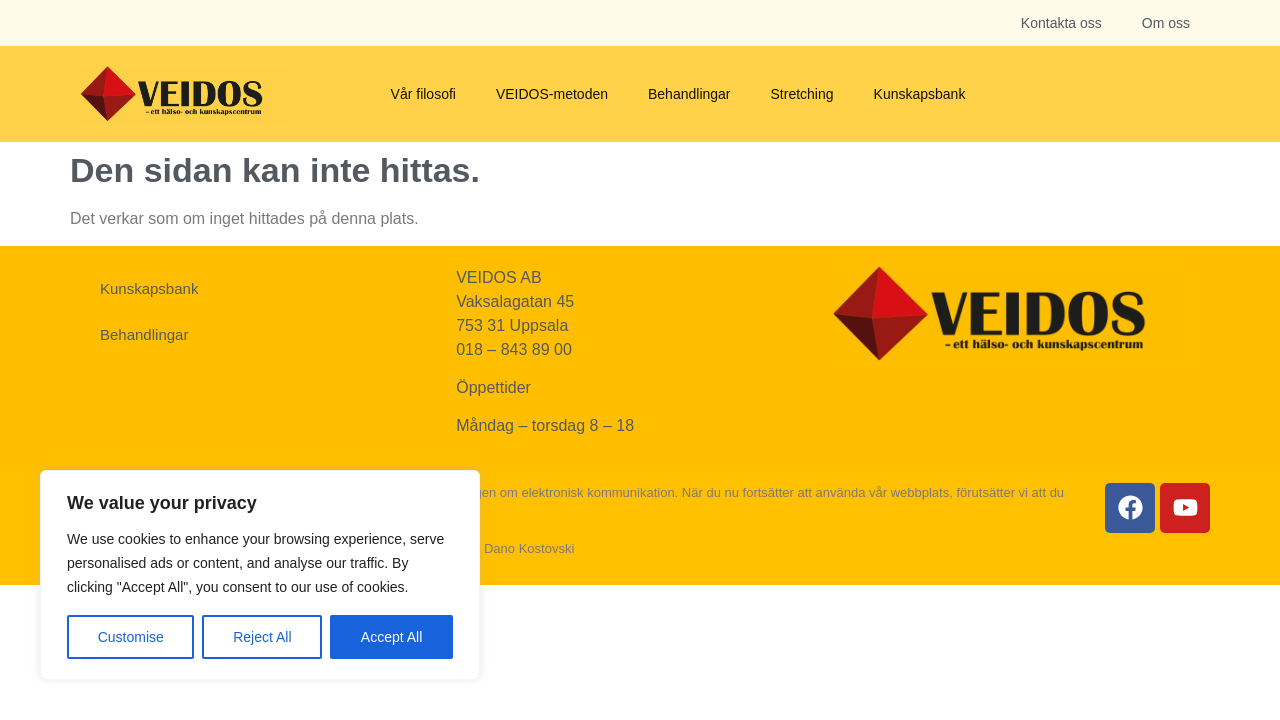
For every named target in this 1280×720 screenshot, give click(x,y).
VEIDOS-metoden (552, 94)
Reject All (262, 637)
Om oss (1166, 23)
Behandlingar (689, 94)
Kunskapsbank (920, 94)
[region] (260, 575)
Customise (131, 637)
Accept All (391, 637)
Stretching (802, 94)
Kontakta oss (1061, 23)
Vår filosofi (423, 94)
